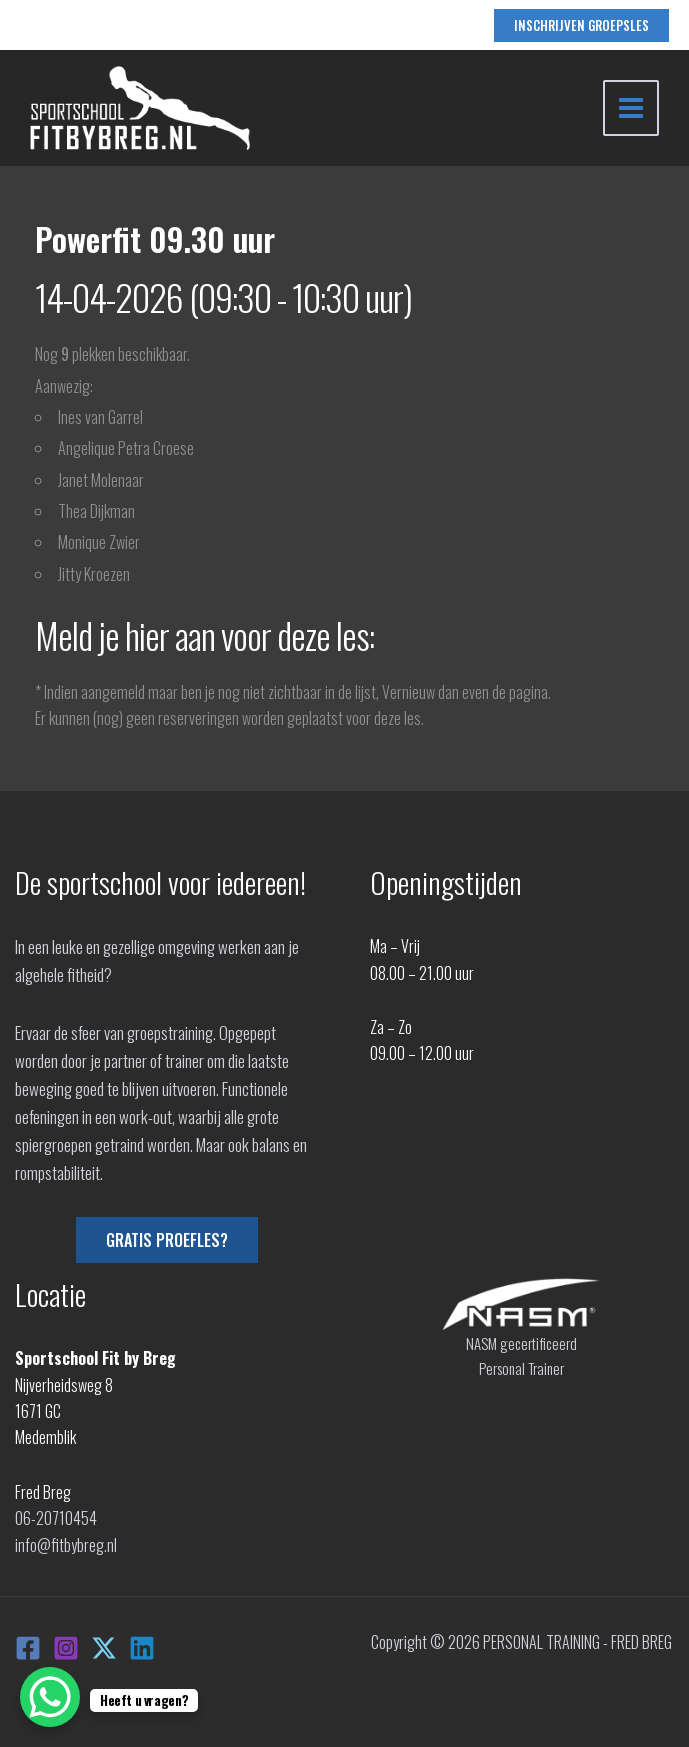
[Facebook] (28, 1648)
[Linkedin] (142, 1648)
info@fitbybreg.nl (66, 1545)
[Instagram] (66, 1648)
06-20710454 (56, 1518)
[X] (104, 1648)
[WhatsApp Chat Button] (50, 1697)
